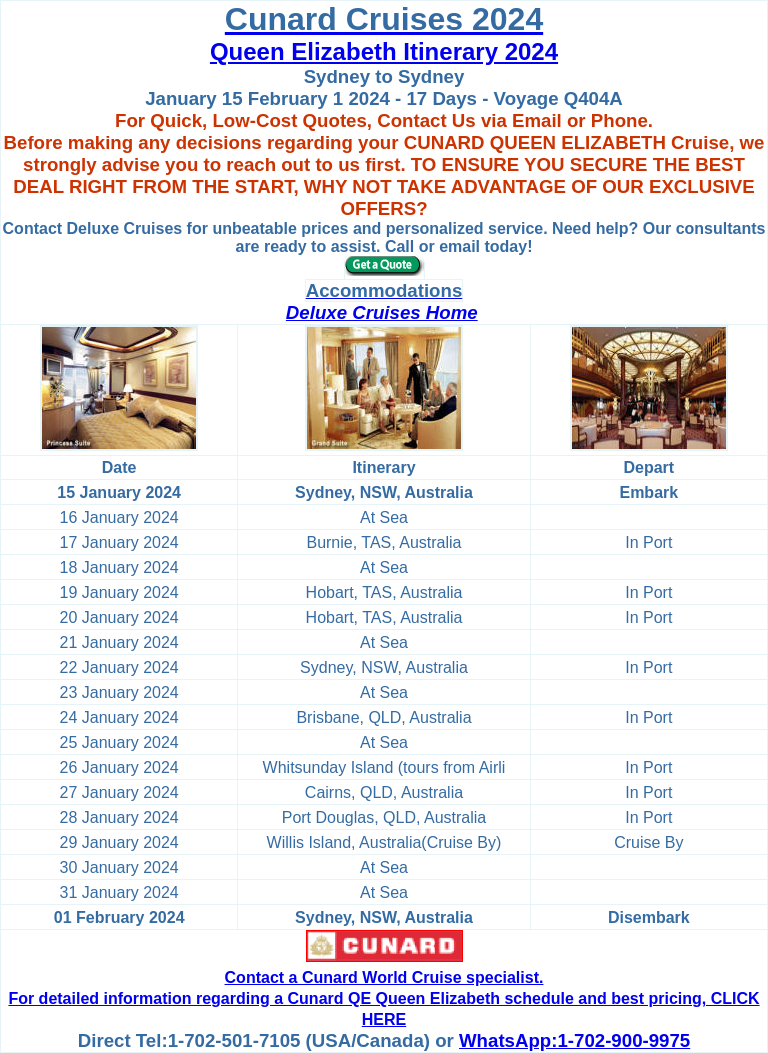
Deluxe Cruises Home (382, 312)
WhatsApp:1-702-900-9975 (574, 1040)
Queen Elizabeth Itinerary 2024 (384, 51)
